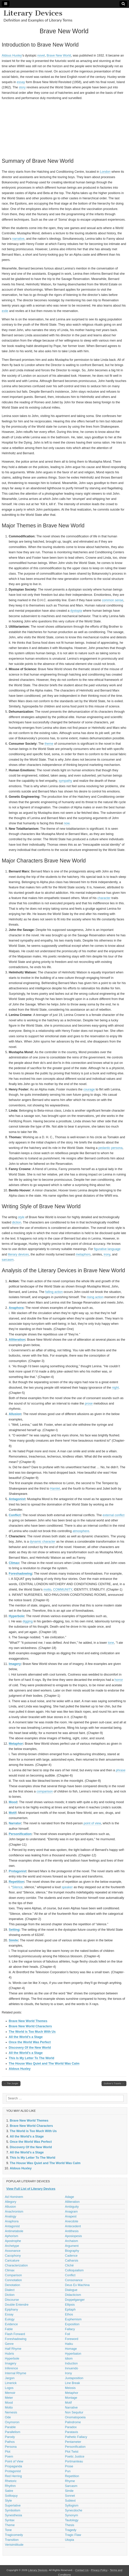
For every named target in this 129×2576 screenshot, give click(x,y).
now (66, 823)
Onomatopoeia (75, 2417)
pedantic (104, 1148)
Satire (9, 2491)
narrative (18, 238)
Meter (9, 2397)
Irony (68, 2373)
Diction (10, 2295)
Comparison (13, 2275)
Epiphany (11, 2309)
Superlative (13, 2505)
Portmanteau (74, 2461)
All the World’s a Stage (26, 2037)
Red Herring (13, 2476)
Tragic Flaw (73, 2535)
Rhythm (10, 2486)
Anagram (71, 2211)
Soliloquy (11, 2495)
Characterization (16, 2265)
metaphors (83, 1254)
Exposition (72, 2324)
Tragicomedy (14, 2535)
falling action (54, 1292)
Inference (11, 2368)
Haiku (69, 2344)
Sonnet (70, 2495)
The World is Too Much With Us (32, 2031)
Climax (14, 1563)
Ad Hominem (14, 2197)
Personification (20, 1834)
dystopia (76, 610)
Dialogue (71, 2290)
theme (49, 743)
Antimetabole (14, 2231)
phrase (120, 1770)
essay (21, 82)
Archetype (12, 2246)
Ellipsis (70, 2304)
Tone (8, 2530)
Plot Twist (71, 2451)
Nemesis (11, 2412)
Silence (17, 1887)
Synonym (71, 2515)
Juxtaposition (74, 2378)
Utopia (69, 2540)
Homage (71, 2348)
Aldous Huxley (12, 55)
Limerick (11, 2383)
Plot (7, 2451)
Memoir (10, 2393)
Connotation (13, 2280)
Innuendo (71, 2368)
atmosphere (81, 1531)
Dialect (10, 2290)
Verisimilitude (14, 2544)
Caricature (12, 2260)
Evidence (11, 2324)
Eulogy (10, 2319)
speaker (67, 1887)
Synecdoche (73, 2510)
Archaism (71, 2241)
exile (5, 311)
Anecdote (71, 2221)
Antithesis (72, 2231)
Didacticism (73, 2295)
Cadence (71, 2255)
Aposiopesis (73, 2236)
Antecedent (73, 2226)
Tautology (71, 2520)
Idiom (69, 2358)
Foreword (71, 2339)
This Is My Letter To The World (31, 2058)
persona (117, 1148)
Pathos (10, 2442)
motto (47, 1589)
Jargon (10, 2378)
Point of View (14, 2461)
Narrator (15, 1823)
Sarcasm (71, 2486)
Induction (71, 2363)
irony (107, 1254)
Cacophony (13, 2255)
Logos (9, 2388)
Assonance (12, 2250)
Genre (9, 2344)
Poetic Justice (74, 2456)
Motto (9, 2407)
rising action (95, 1297)
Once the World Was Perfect (30, 2042)
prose (89, 1403)
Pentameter (73, 2442)
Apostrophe (13, 2241)
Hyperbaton (73, 2353)
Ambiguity (72, 2206)
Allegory (10, 2201)
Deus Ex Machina (77, 2285)
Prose (69, 2466)
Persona (11, 2446)
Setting (14, 1929)
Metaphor (16, 1743)
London (105, 171)
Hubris (9, 2353)
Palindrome (73, 2422)
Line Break (72, 2383)
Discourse (12, 2299)
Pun (68, 2471)
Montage (71, 2397)
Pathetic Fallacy (76, 2437)
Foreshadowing (20, 1573)
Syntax (10, 2520)
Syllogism (71, 2505)
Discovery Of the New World (30, 2047)
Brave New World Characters (30, 2026)
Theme (10, 2525)
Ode (8, 2417)
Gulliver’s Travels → (114, 2083)
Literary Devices (32, 13)
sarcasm (8, 1259)
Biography (72, 2250)
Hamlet (55, 1488)
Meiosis (70, 2388)
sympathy (65, 780)
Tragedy (70, 2530)
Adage (69, 2197)
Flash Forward (15, 2334)
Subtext (70, 2500)
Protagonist (17, 1871)
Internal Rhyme (15, 2373)
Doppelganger (75, 2299)
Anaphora (16, 1308)
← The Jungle (11, 2083)
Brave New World (59, 55)
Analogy (10, 2216)
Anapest (71, 2216)
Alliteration (17, 1339)
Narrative (71, 2407)
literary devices (18, 1254)
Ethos (69, 2314)
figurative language (107, 1249)
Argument (72, 2246)
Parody (10, 2437)
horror (118, 1680)
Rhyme (70, 2481)
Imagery (15, 1664)
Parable (10, 2427)
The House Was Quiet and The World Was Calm (44, 2063)
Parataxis (71, 2432)
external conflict (113, 1515)
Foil (67, 2334)
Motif (12, 1813)
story (22, 87)
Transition (12, 2540)
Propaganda (13, 2466)
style (21, 1217)
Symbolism (12, 2510)
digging (28, 1621)
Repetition (16, 1881)
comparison (45, 1791)
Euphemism (73, 2319)
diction (16, 1222)
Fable (9, 2329)
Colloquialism (74, 2270)
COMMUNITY (62, 1589)
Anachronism (14, 2211)
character (103, 898)
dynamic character (42, 1541)
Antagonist (17, 1499)
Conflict (14, 1515)
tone (111, 1642)
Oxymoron (12, 2422)
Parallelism (12, 2432)
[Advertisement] (64, 128)
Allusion (15, 1414)
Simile (13, 1940)
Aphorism (11, 2236)
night (115, 1387)
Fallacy (70, 2329)
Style (8, 2500)
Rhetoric (11, 2481)
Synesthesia (13, 2515)
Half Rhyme (13, 2348)
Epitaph (70, 2309)
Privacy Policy (99, 2570)
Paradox (71, 2427)
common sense (112, 600)
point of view (92, 1823)
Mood (13, 1802)
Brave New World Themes (28, 2021)
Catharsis (71, 2260)
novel (41, 55)
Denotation (12, 2285)
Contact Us (82, 2570)
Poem (9, 2456)
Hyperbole (16, 1616)
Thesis (69, 2525)
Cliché (69, 2265)
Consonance (74, 2280)
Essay (9, 2314)
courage (89, 1089)
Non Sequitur (74, 2412)
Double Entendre (16, 2304)
